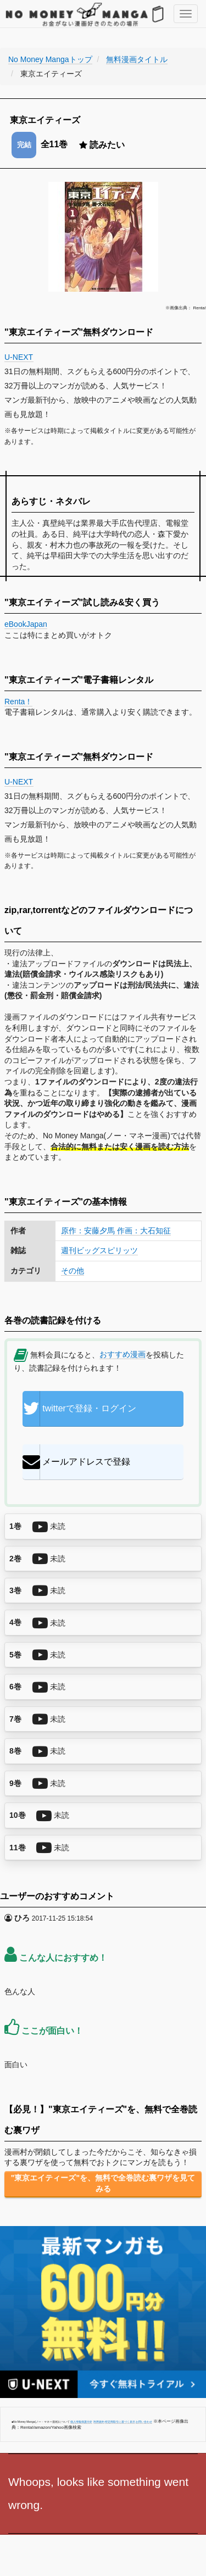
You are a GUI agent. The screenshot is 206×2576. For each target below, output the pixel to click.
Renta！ (18, 701)
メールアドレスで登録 (76, 1461)
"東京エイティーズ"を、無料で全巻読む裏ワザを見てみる (103, 2183)
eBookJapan (25, 624)
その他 (72, 1270)
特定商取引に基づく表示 (120, 2421)
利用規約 (98, 2421)
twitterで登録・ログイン (79, 1408)
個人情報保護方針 (81, 2421)
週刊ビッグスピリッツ (99, 1250)
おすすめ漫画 (122, 1354)
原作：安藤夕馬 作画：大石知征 (116, 1230)
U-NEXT (19, 357)
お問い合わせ (144, 2421)
